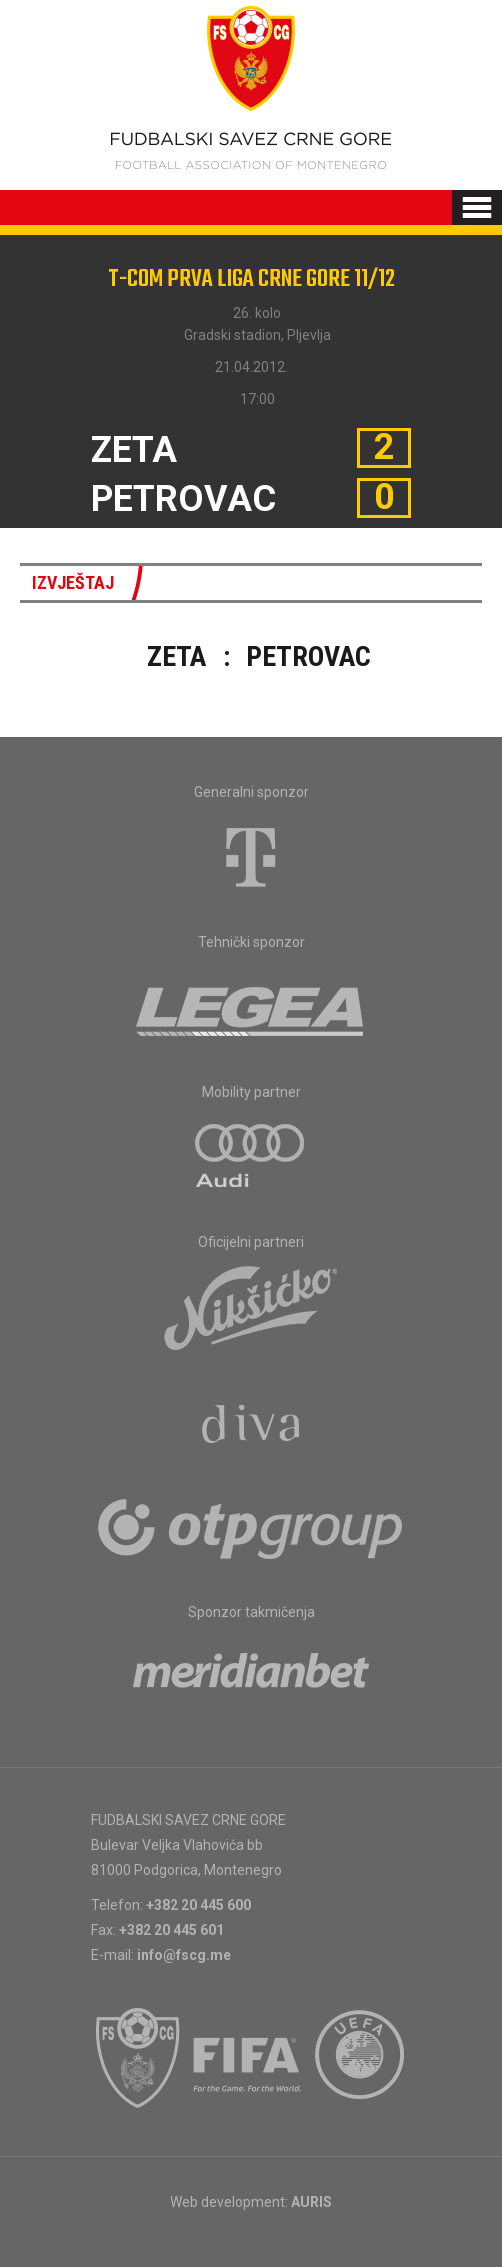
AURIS (311, 2202)
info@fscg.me (184, 1955)
